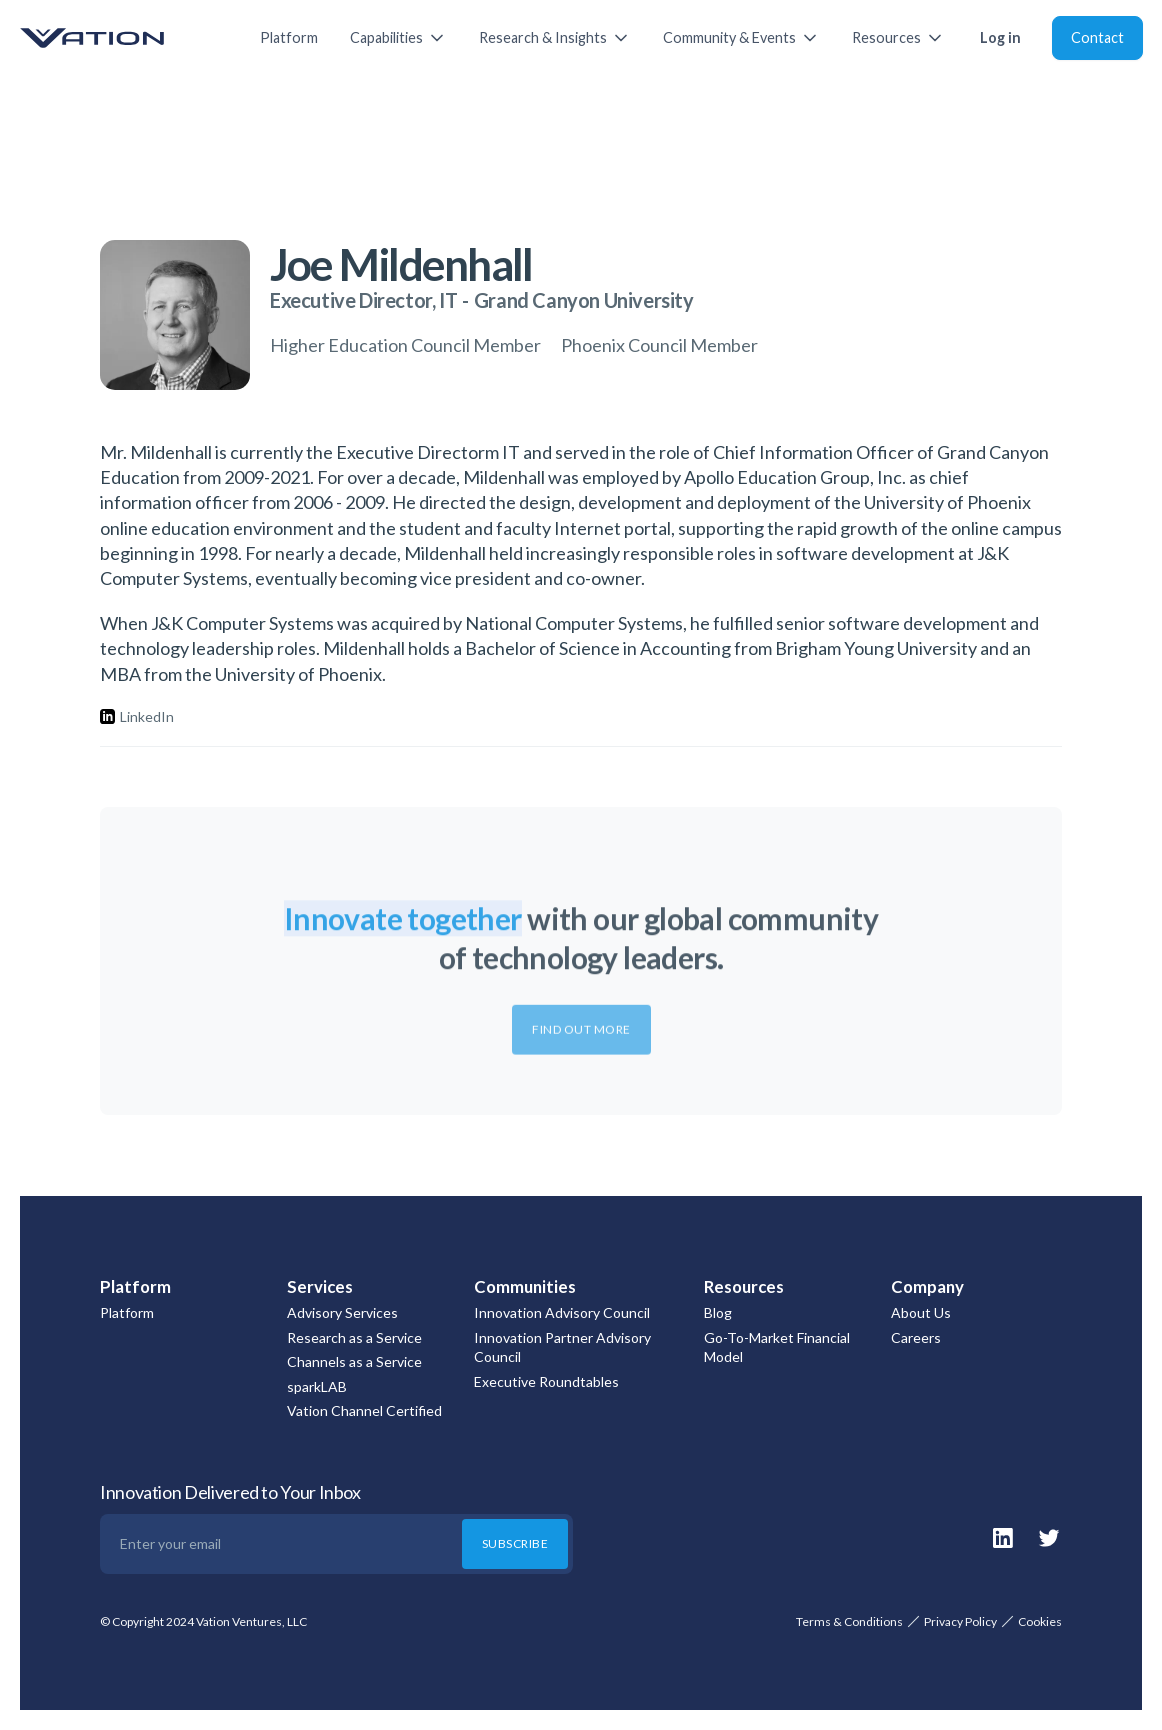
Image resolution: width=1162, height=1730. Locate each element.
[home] (120, 38)
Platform (289, 37)
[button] (398, 38)
